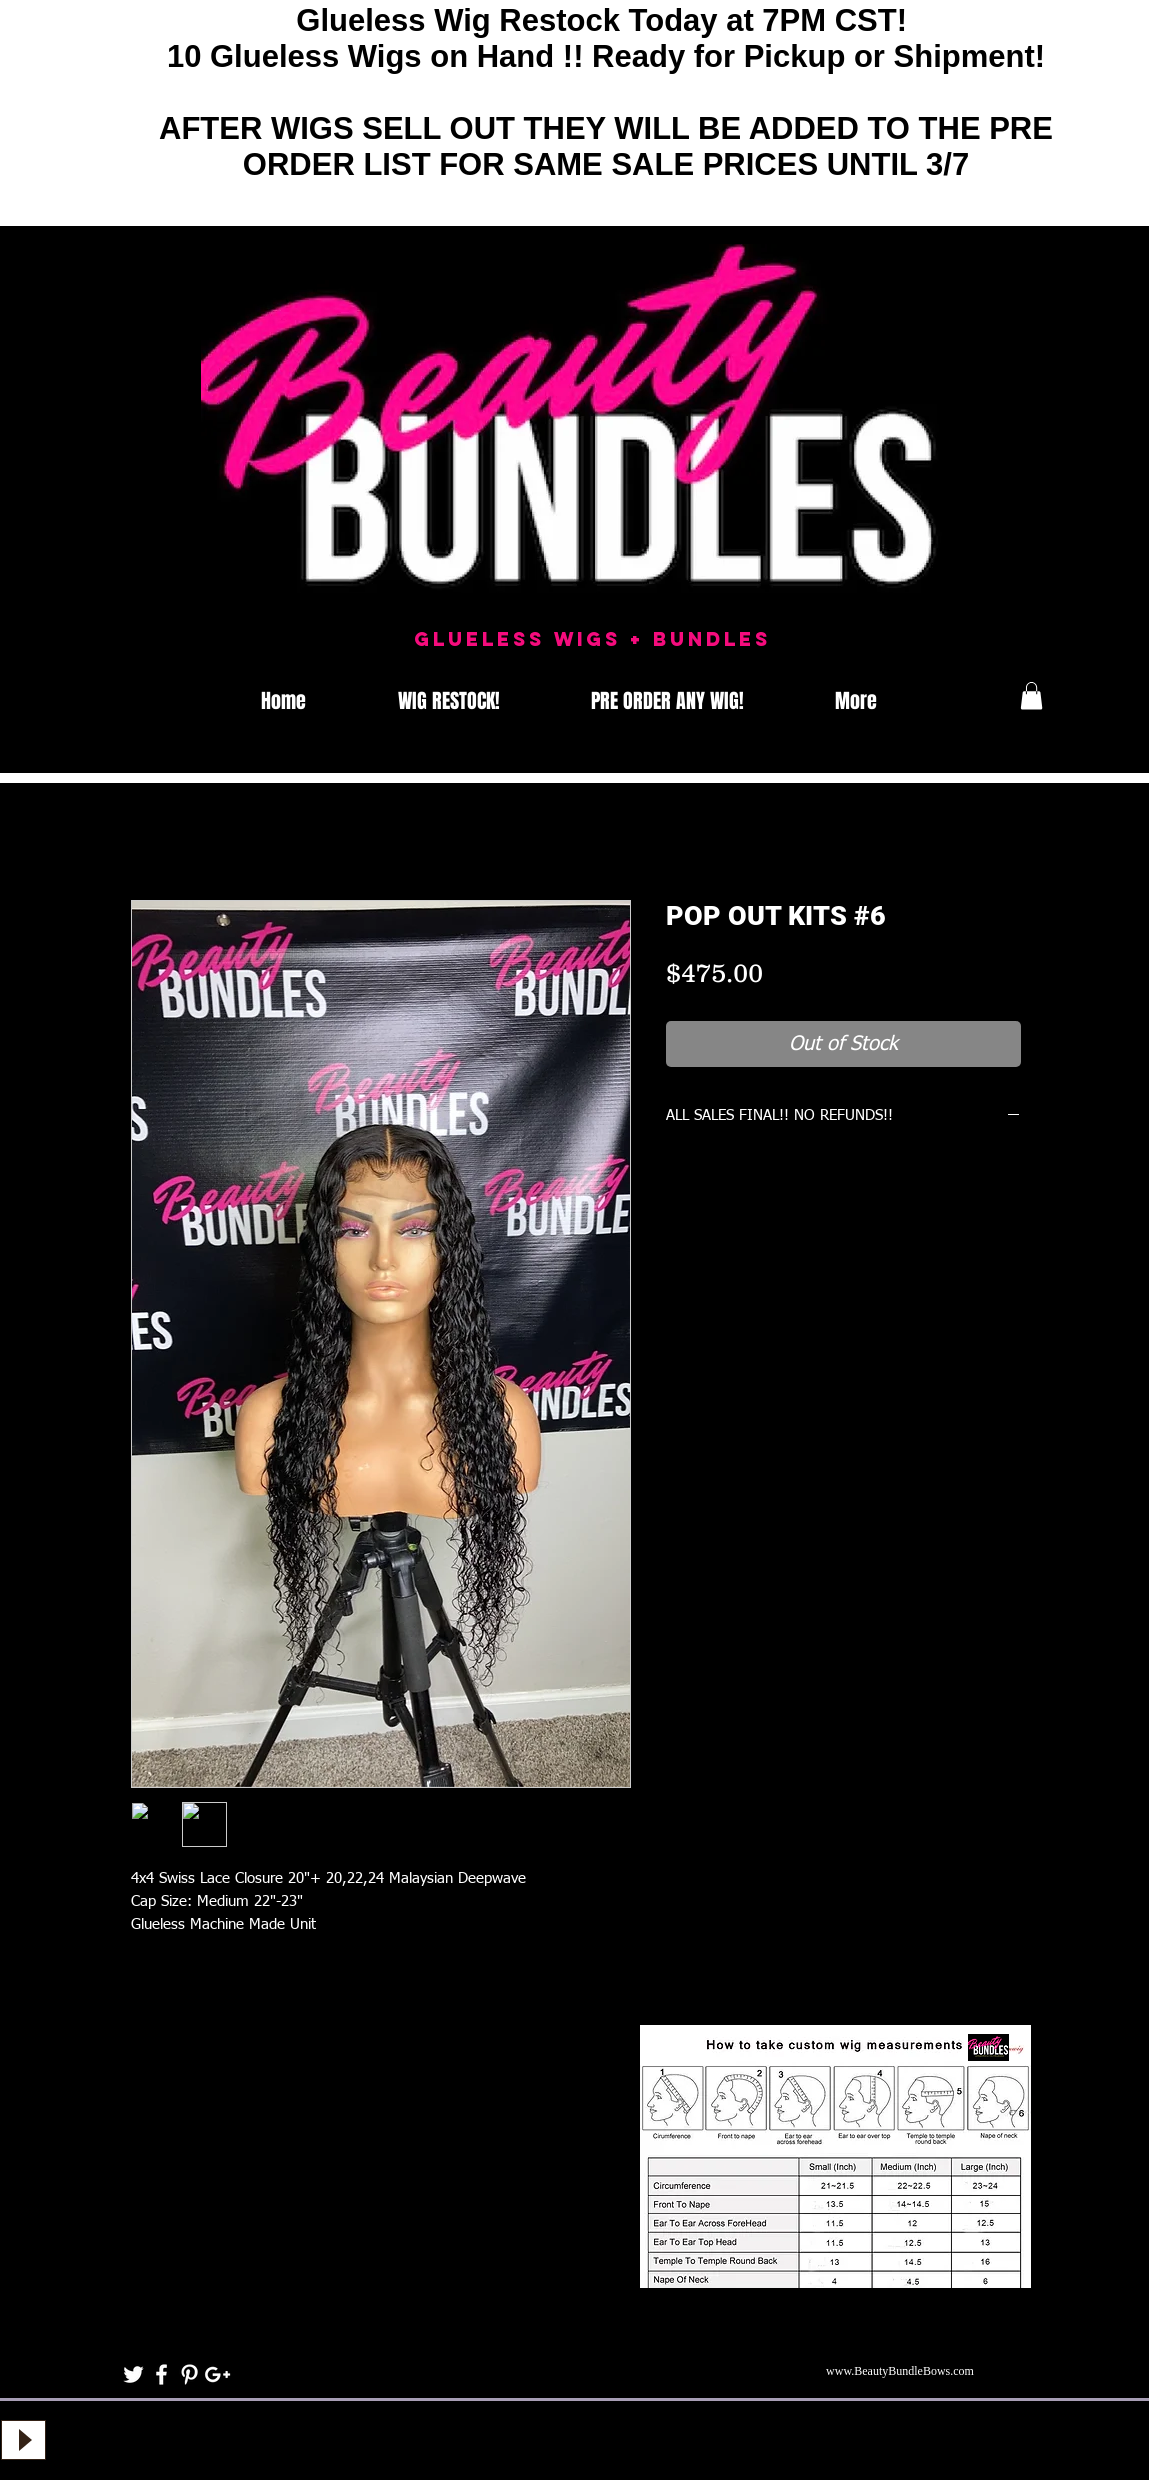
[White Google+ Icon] (217, 2374)
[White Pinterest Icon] (189, 2374)
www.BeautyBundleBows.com (900, 2371)
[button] (1031, 695)
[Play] (23, 2440)
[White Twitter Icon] (133, 2374)
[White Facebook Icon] (161, 2374)
